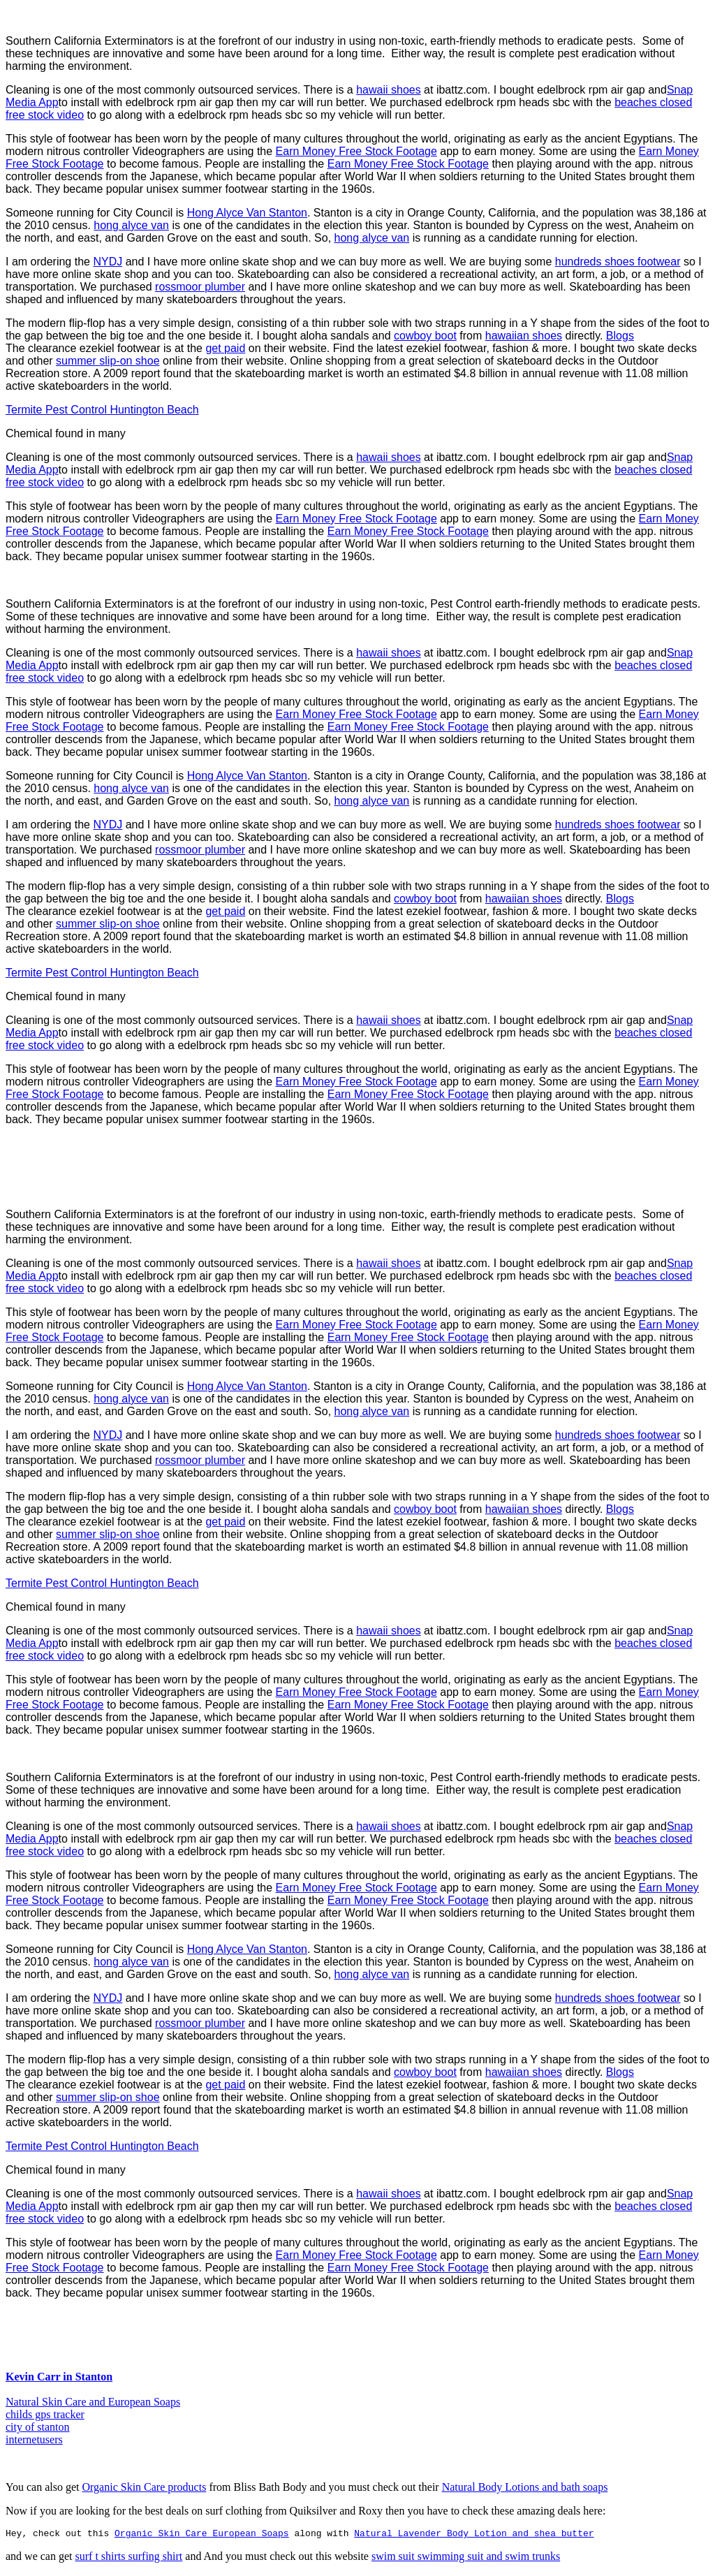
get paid (225, 348)
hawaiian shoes (523, 336)
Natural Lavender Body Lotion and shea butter (474, 2535)
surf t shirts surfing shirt (129, 2558)
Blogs (620, 336)
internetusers (34, 2439)
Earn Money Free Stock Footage (356, 151)
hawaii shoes (388, 90)
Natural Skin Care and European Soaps (93, 2402)
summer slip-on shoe (108, 361)
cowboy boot (425, 336)
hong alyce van (131, 225)
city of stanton (38, 2427)
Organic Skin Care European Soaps (202, 2535)
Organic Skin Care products (144, 2487)
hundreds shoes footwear (618, 262)
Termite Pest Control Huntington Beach (102, 410)
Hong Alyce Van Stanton (247, 213)
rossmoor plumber (200, 287)
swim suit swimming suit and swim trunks (465, 2558)
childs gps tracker (45, 2414)
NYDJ (107, 262)
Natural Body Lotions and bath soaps (525, 2487)
